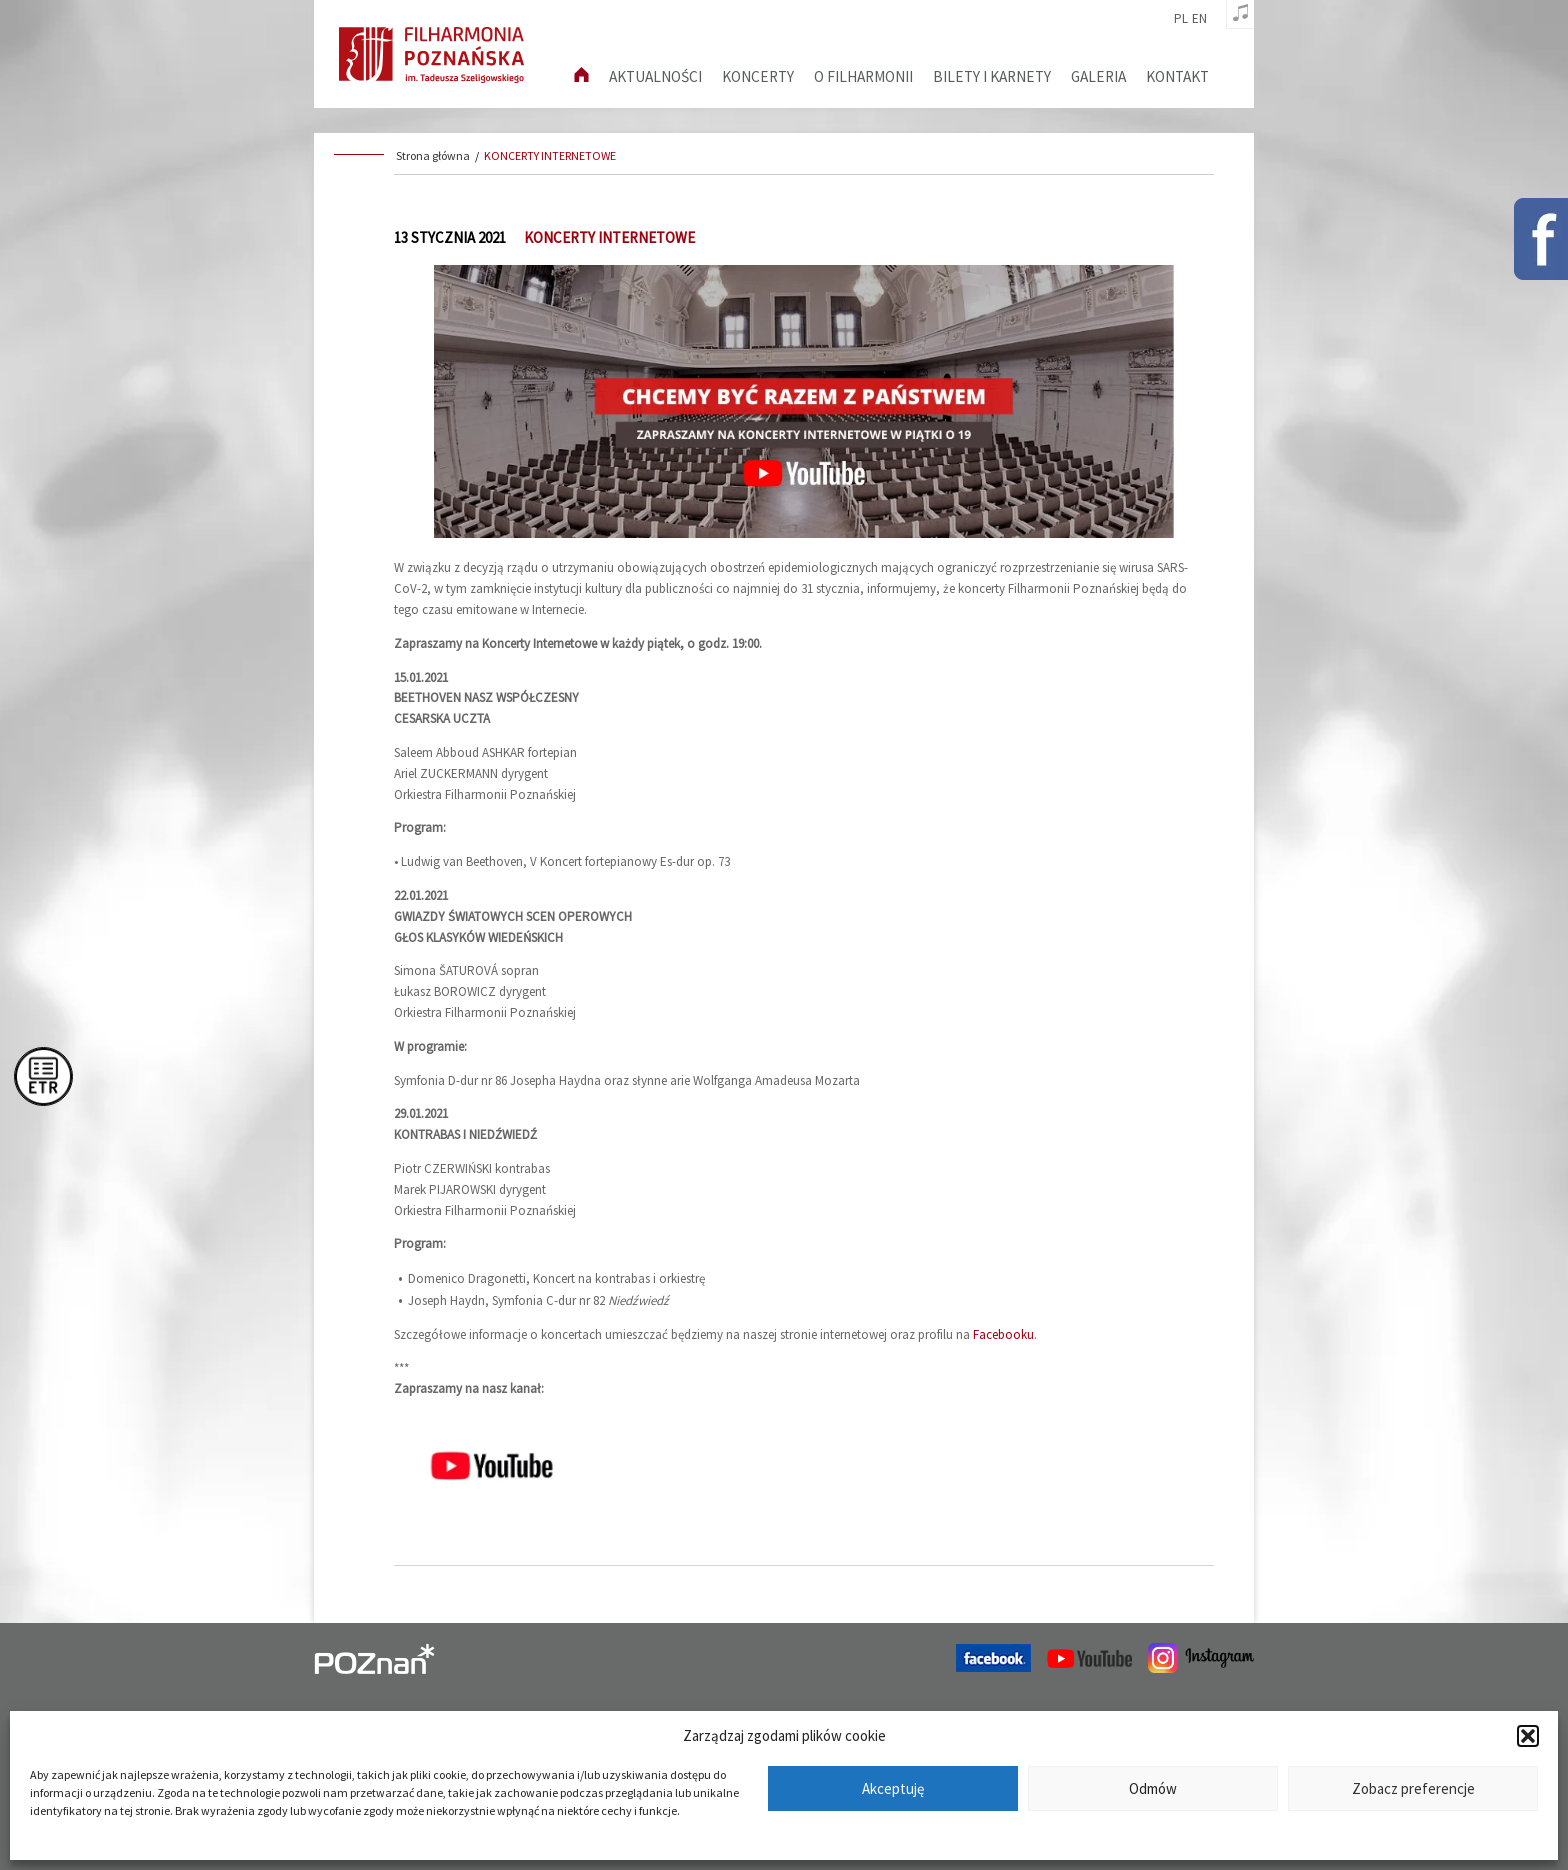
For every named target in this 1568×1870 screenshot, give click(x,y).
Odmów (1153, 1788)
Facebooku (1003, 1334)
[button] (1528, 1736)
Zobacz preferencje (1413, 1788)
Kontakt (1177, 76)
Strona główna (433, 155)
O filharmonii (863, 76)
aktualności (655, 76)
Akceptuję (893, 1788)
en (1199, 19)
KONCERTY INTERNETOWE (550, 155)
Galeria (1098, 76)
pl (1181, 19)
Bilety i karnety (992, 76)
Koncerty (758, 76)
